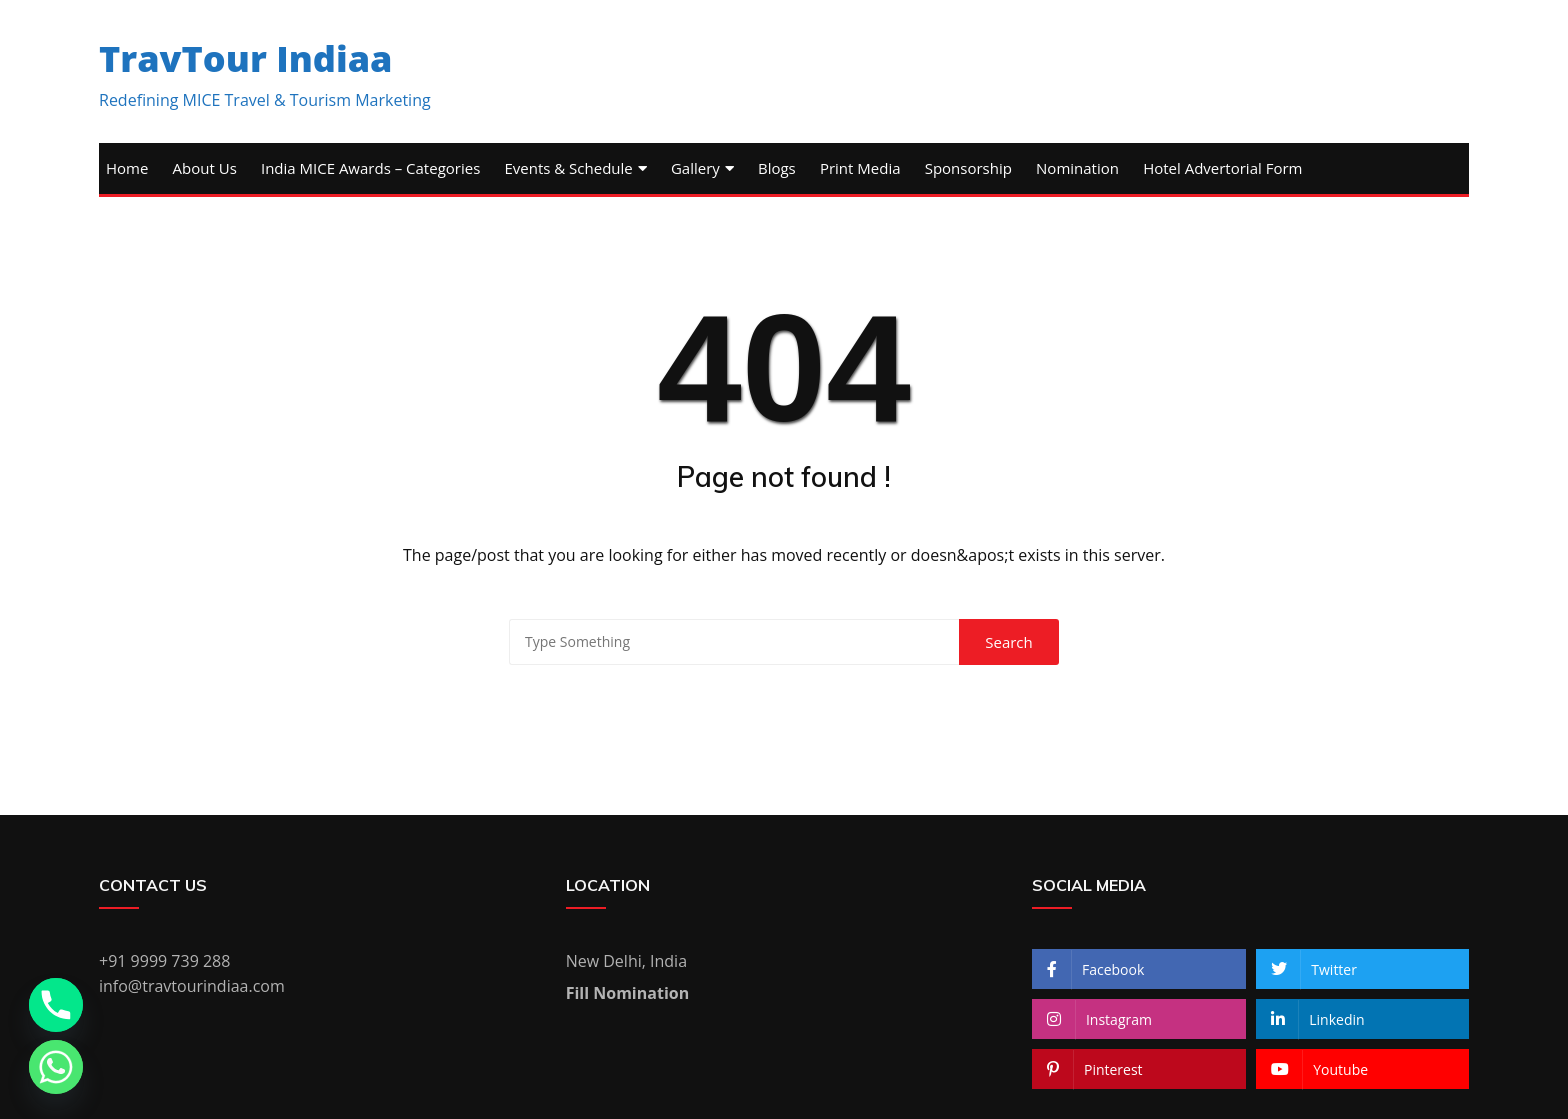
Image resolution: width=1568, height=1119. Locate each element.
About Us (205, 168)
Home (127, 168)
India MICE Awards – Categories (370, 168)
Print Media (860, 168)
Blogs (777, 168)
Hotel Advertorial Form (1222, 168)
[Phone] (56, 1005)
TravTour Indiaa (246, 58)
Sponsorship (968, 168)
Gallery (695, 168)
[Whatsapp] (56, 1067)
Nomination (1077, 168)
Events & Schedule (568, 168)
